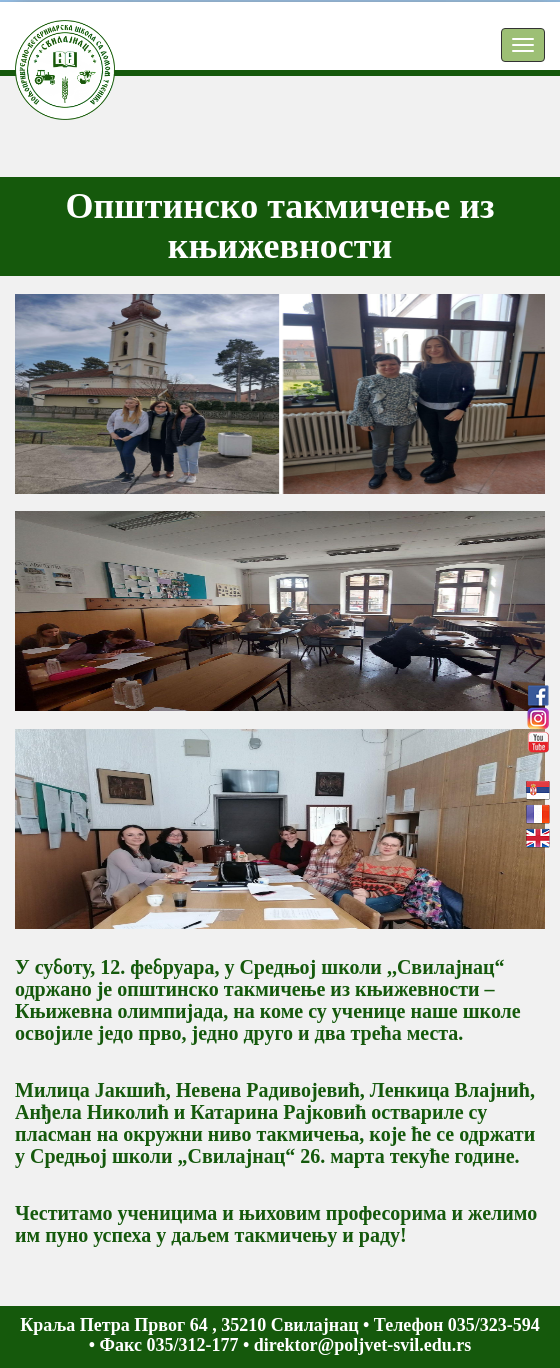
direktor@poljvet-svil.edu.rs (362, 1345)
